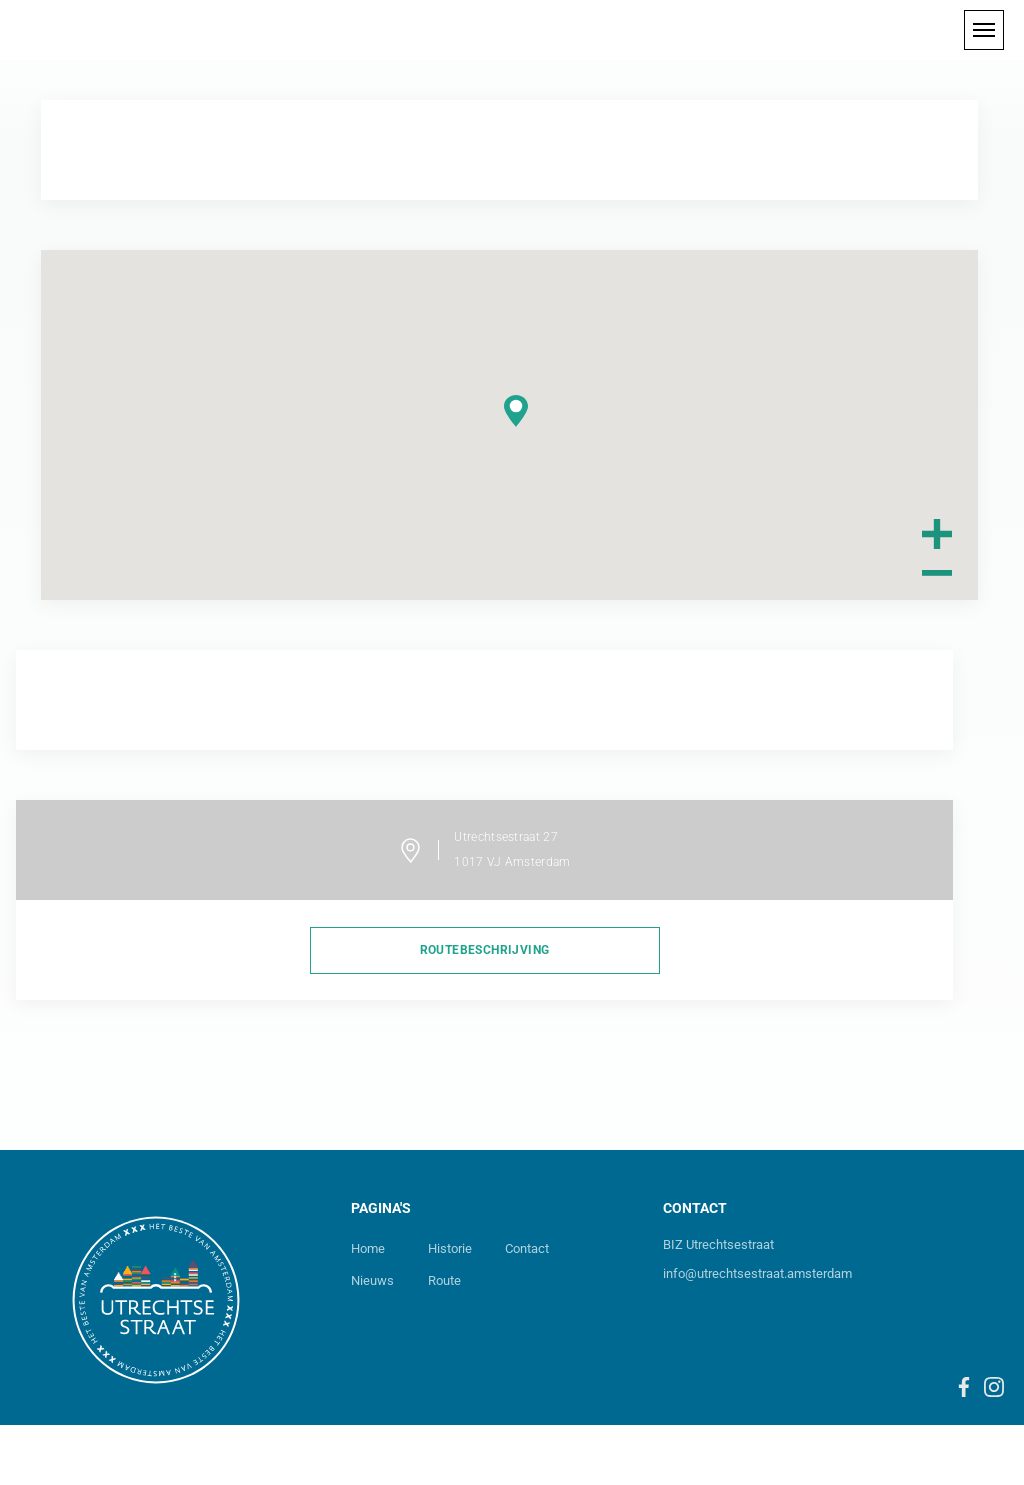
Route (444, 1280)
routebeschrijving (485, 950)
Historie (450, 1248)
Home (368, 1248)
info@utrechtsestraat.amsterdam (757, 1273)
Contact (527, 1248)
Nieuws (372, 1280)
